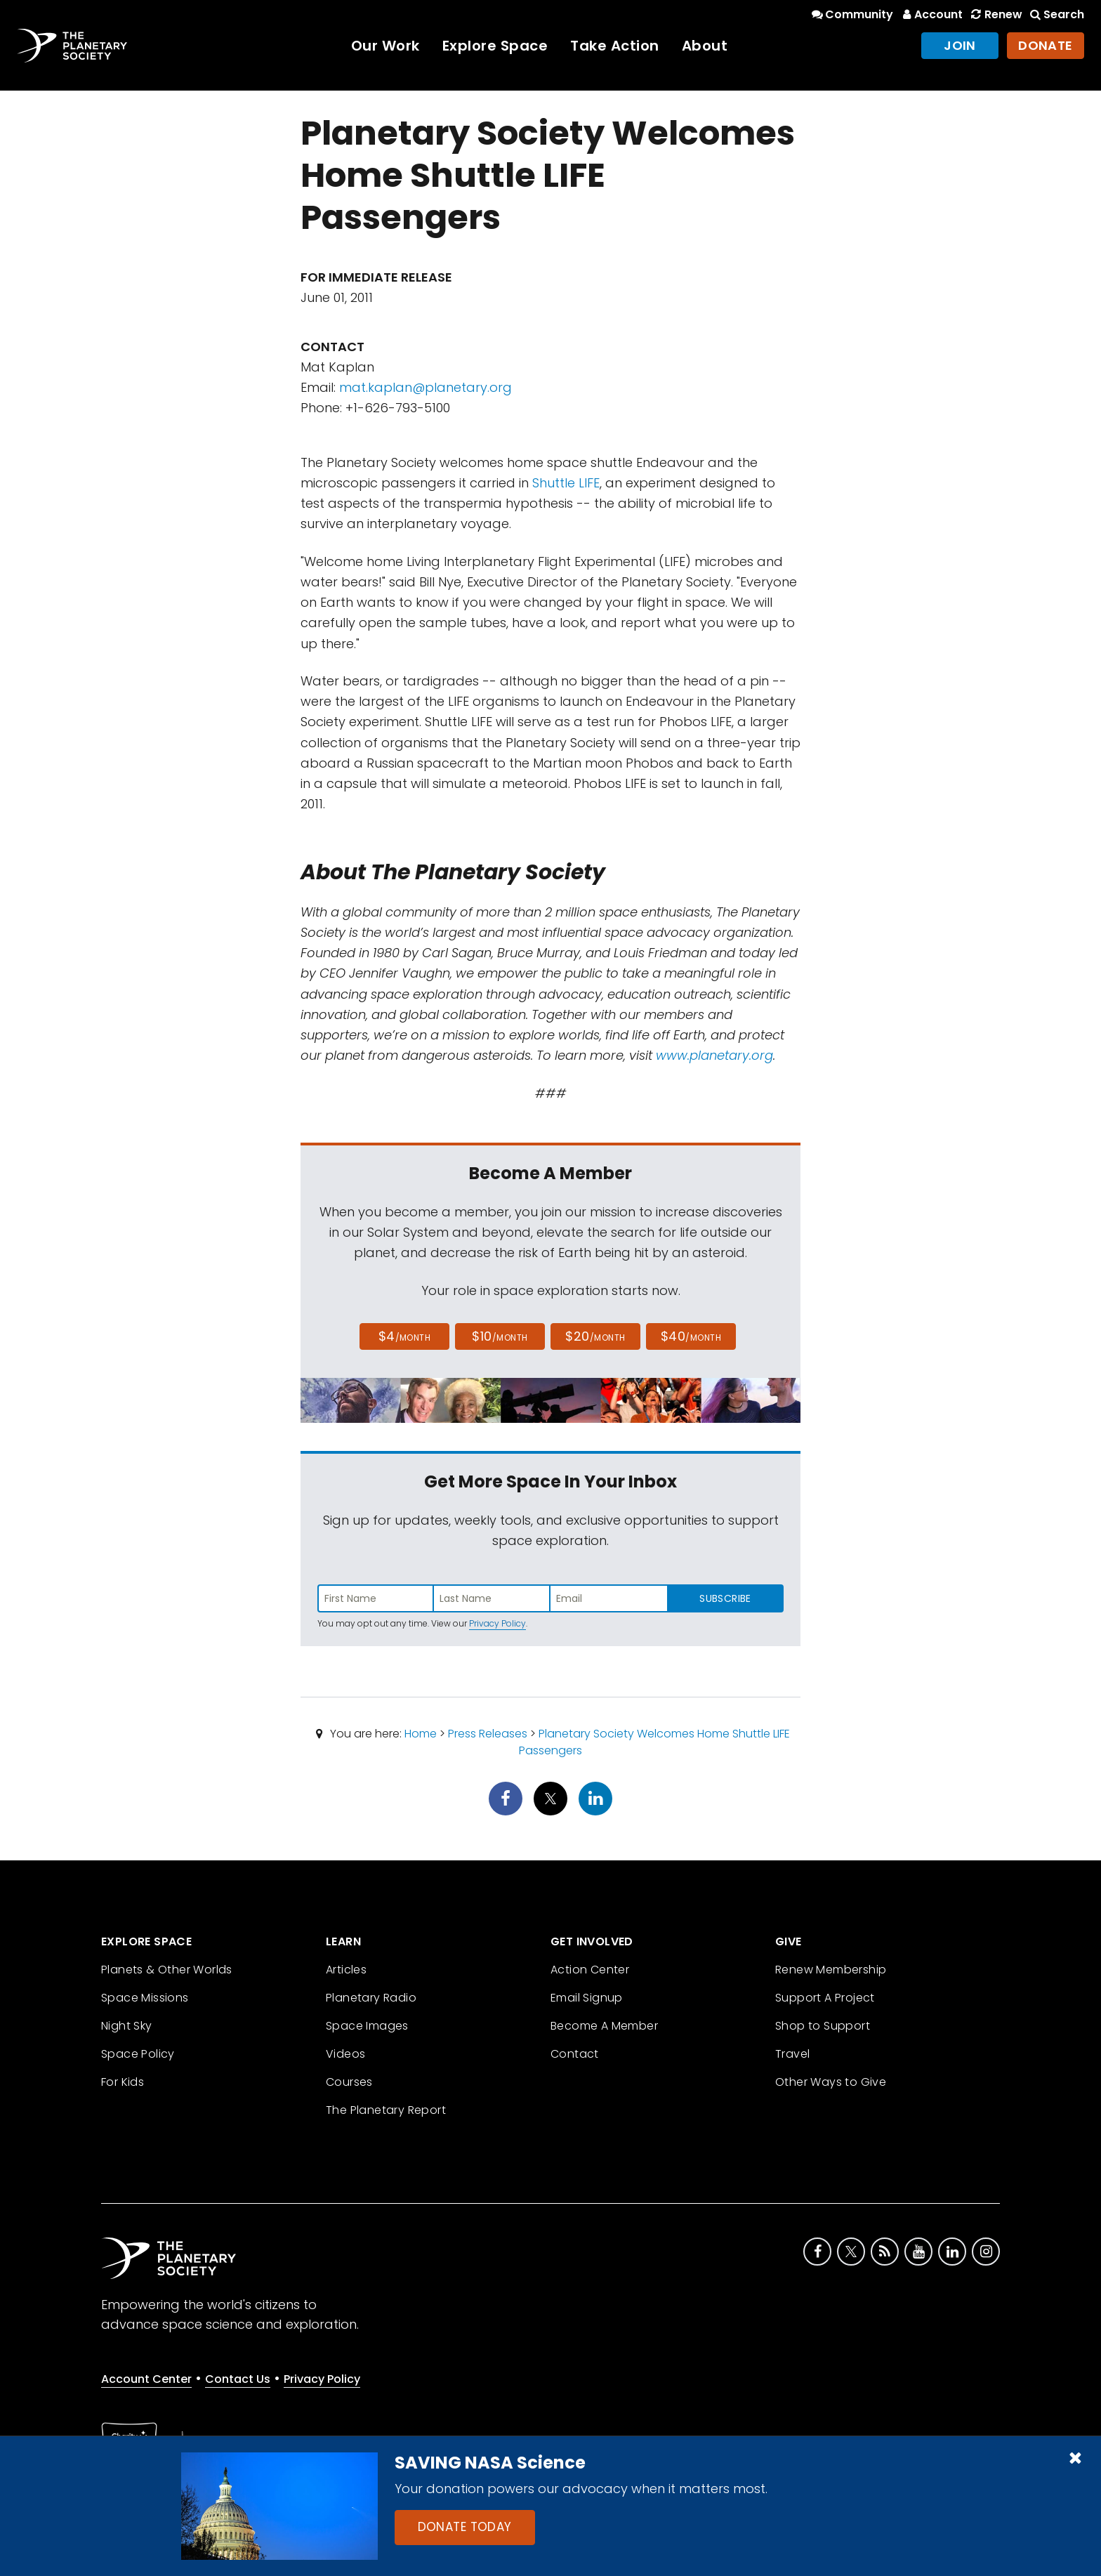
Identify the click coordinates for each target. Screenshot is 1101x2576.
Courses (349, 2082)
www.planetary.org (714, 1055)
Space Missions (145, 1998)
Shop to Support (822, 2026)
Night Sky (126, 2026)
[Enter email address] (608, 1598)
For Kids (122, 2082)
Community (851, 14)
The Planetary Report (386, 2110)
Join (960, 45)
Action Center (589, 1969)
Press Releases (487, 1734)
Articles (346, 1969)
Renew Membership (830, 1969)
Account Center (146, 2379)
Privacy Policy (497, 1623)
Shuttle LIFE (566, 483)
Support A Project (825, 1998)
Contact (574, 2054)
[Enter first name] (375, 1598)
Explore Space (495, 45)
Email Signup (586, 1998)
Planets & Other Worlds (166, 1969)
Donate (1045, 45)
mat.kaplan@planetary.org (425, 387)
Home (420, 1734)
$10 (499, 1336)
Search (1056, 14)
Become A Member (604, 2026)
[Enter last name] (492, 1598)
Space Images (367, 2026)
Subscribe (725, 1598)
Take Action (614, 45)
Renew (995, 14)
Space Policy (138, 2054)
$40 (691, 1336)
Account (931, 14)
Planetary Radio (371, 1998)
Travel (792, 2054)
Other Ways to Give (830, 2082)
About (705, 45)
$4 (404, 1336)
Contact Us (237, 2379)
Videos (345, 2054)
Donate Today (465, 2526)
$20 (595, 1336)
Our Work (385, 45)
